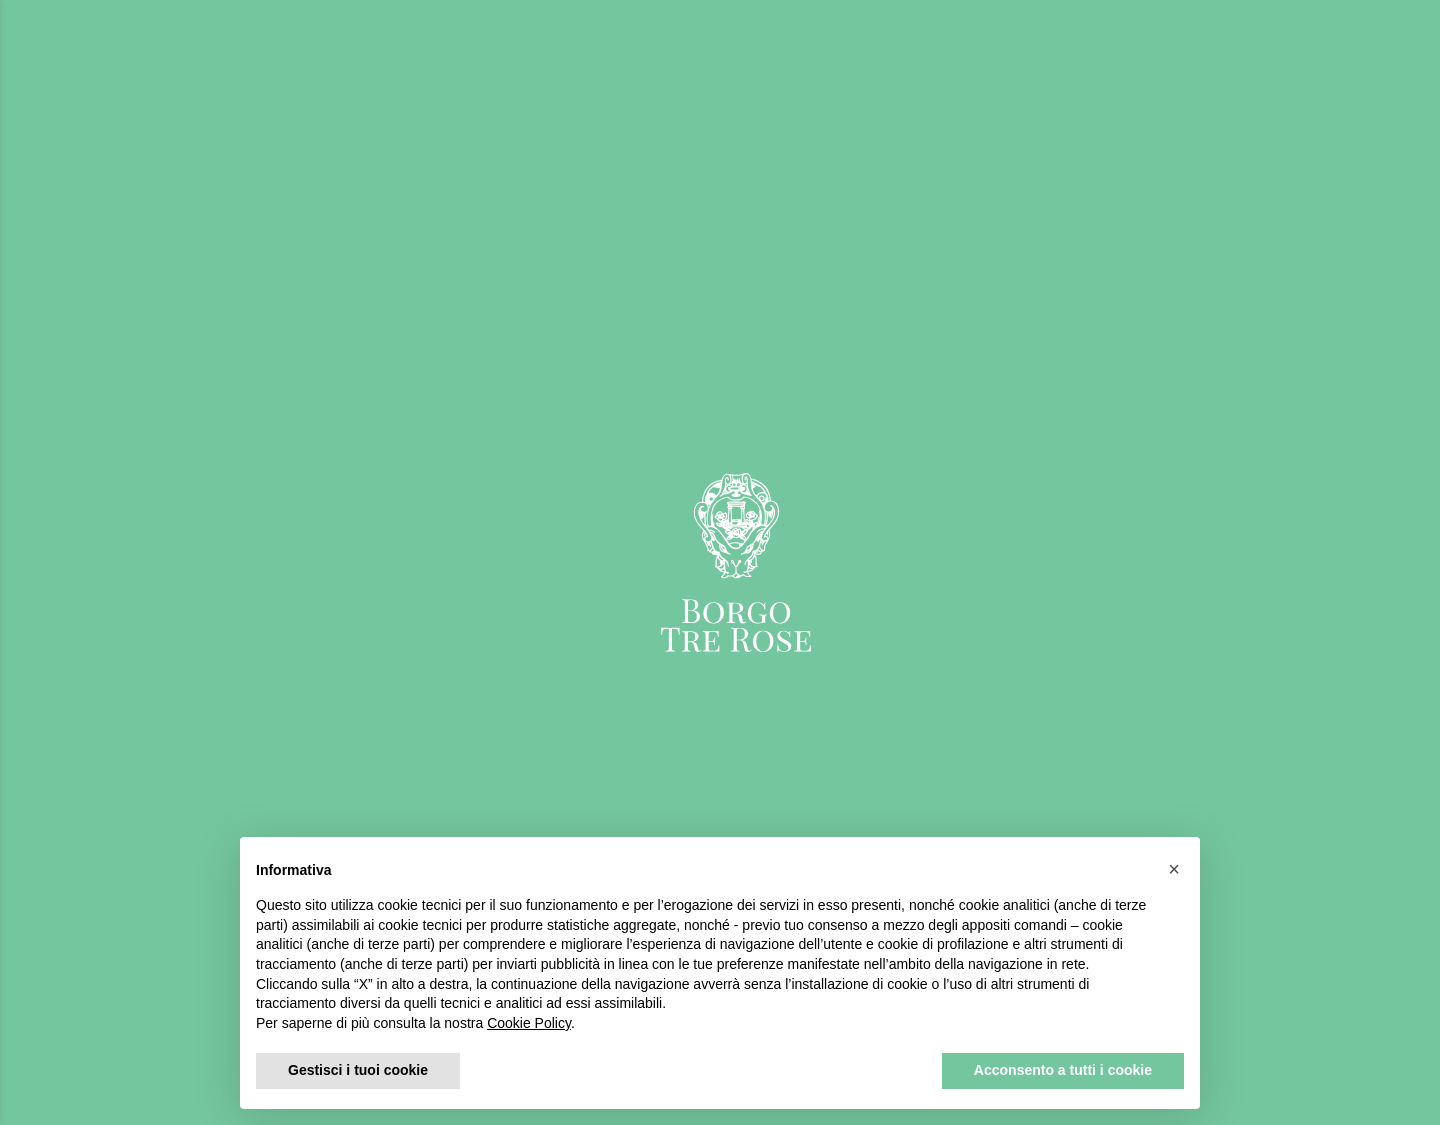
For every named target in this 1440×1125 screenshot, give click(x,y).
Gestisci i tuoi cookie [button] (358, 1070)
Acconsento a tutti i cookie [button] (1063, 1070)
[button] (1174, 869)
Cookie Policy (529, 1023)
